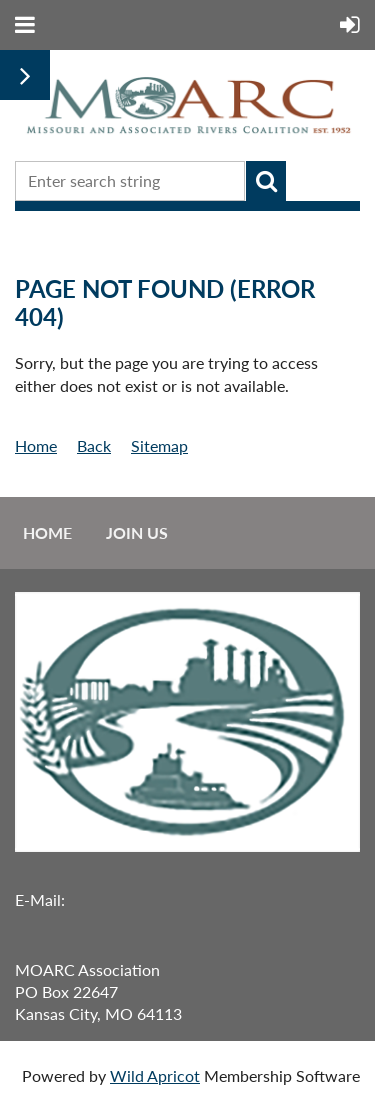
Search (266, 181)
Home (36, 445)
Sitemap (159, 445)
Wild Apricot (155, 1075)
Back (94, 445)
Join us (137, 532)
